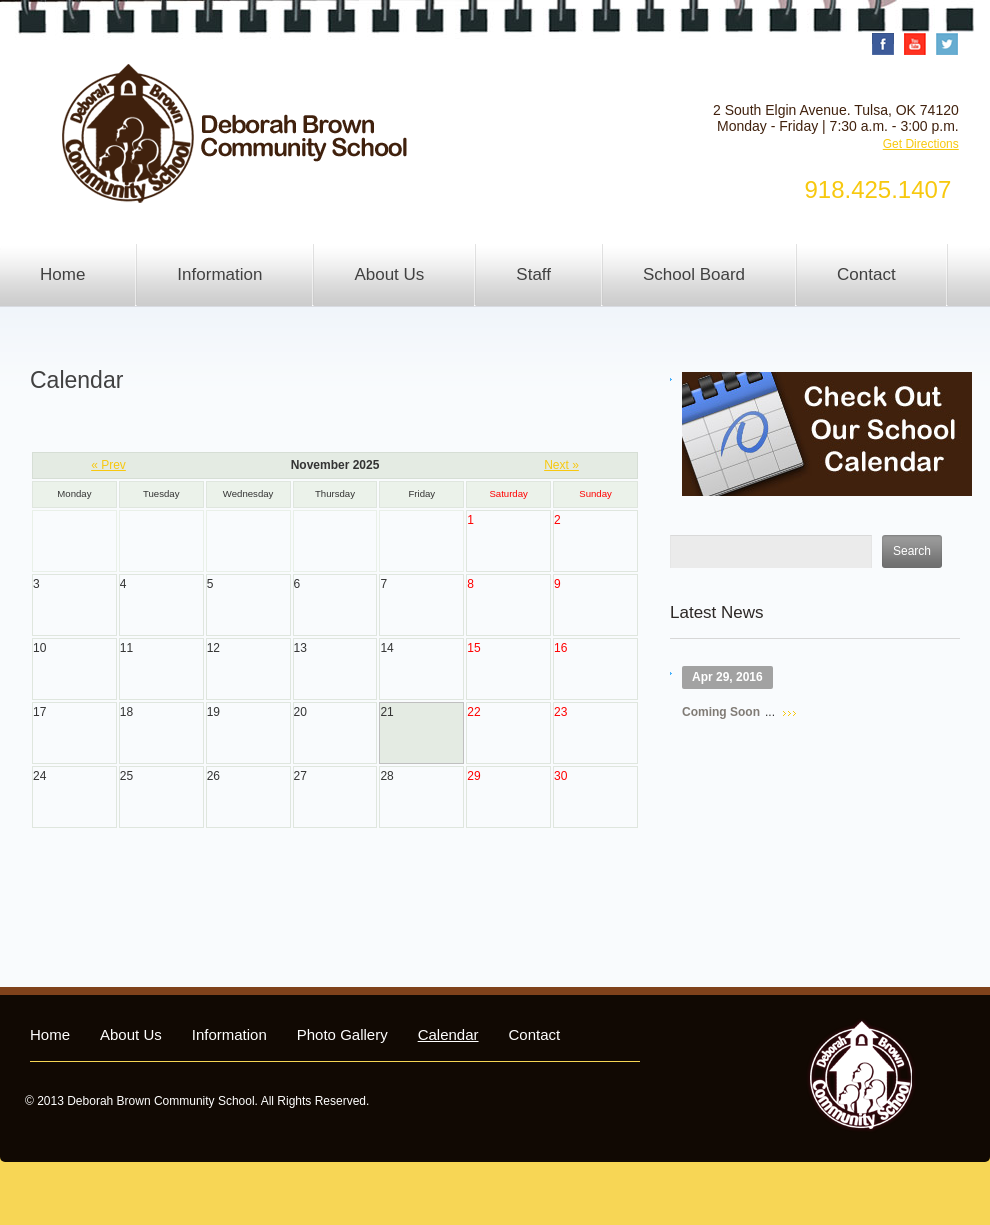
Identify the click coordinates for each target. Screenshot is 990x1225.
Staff (533, 274)
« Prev (108, 465)
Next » (561, 465)
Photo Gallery (342, 1034)
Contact (866, 274)
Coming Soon (721, 712)
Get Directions (921, 144)
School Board (694, 274)
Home (62, 274)
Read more (789, 713)
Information (219, 274)
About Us (389, 274)
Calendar (448, 1034)
